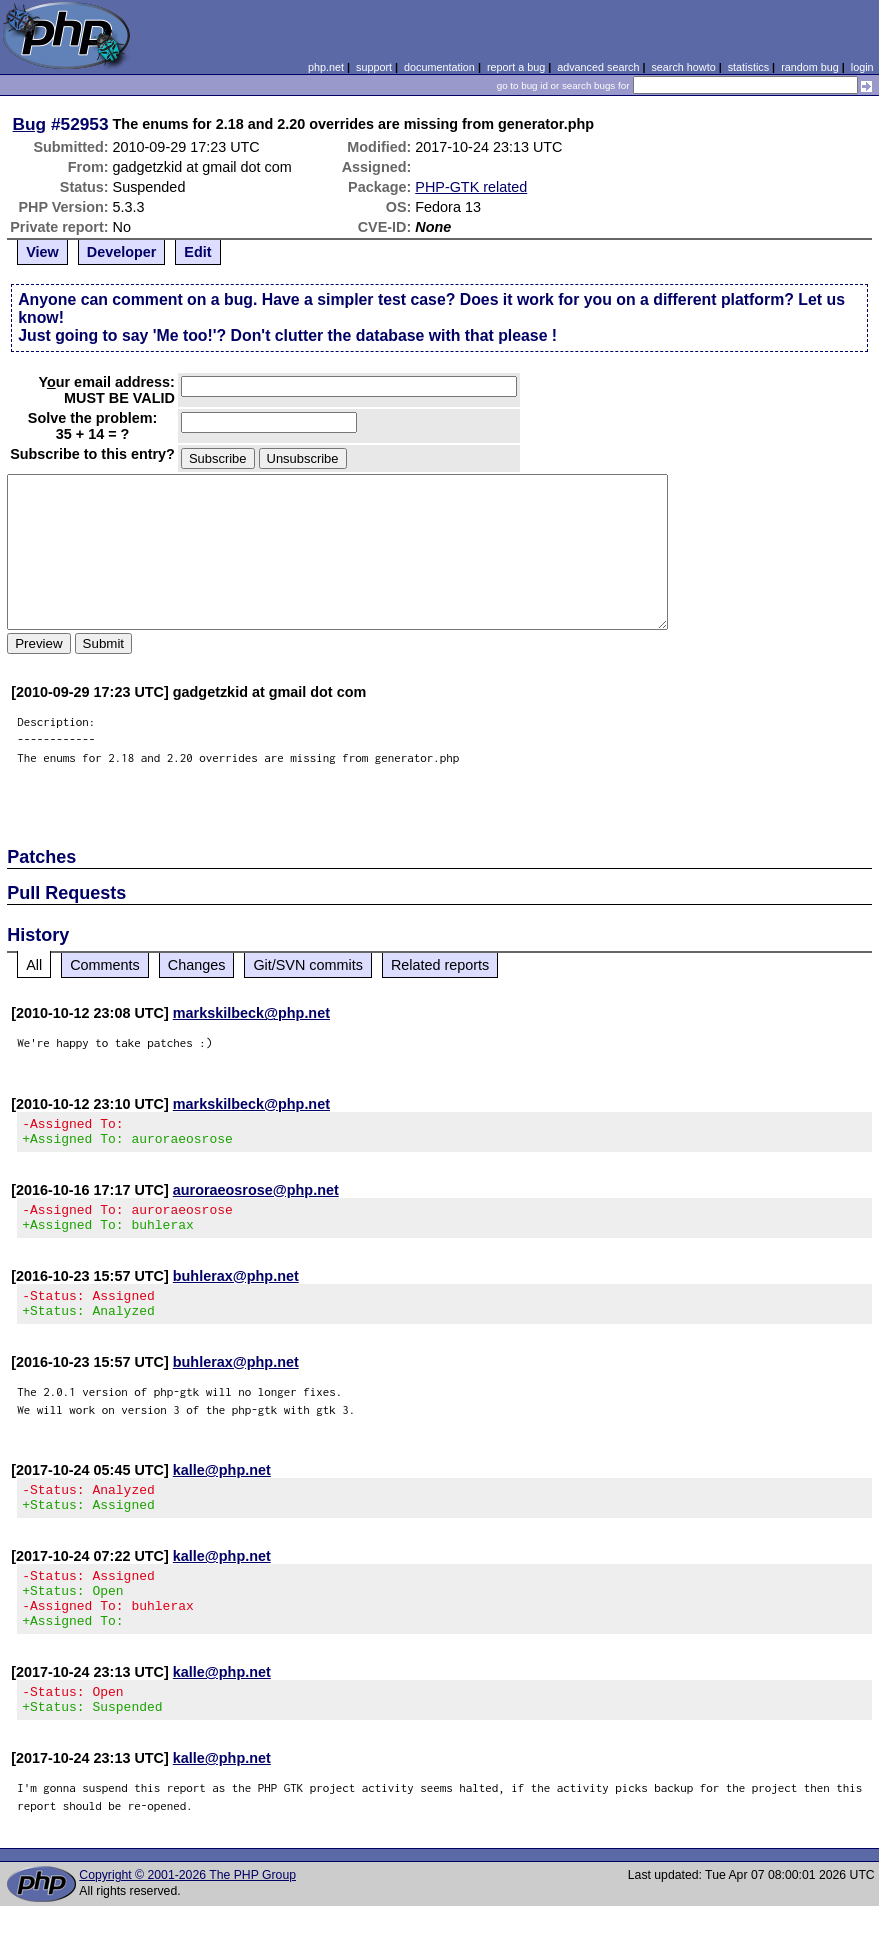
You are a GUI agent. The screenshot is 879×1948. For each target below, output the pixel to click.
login (862, 67)
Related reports (440, 965)
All (34, 965)
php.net (326, 67)
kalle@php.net (222, 1488)
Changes (197, 965)
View (42, 252)
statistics (748, 67)
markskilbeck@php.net (251, 1013)
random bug (810, 67)
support (374, 67)
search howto (683, 67)
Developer (122, 252)
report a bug (516, 67)
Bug (30, 124)
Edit (197, 252)
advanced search (598, 67)
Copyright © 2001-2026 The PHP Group (187, 1917)
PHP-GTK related (471, 187)
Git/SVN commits (308, 965)
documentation (439, 67)
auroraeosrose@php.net (256, 1196)
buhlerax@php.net (236, 1288)
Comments (105, 965)
